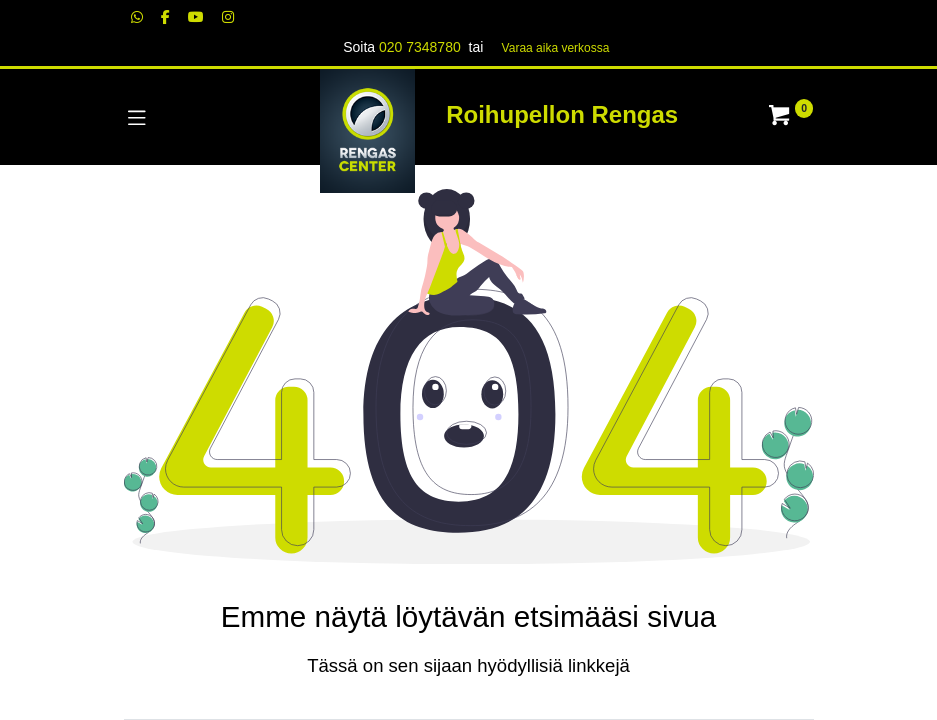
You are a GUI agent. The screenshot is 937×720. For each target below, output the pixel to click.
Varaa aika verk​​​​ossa (556, 48)
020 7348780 (420, 47)
